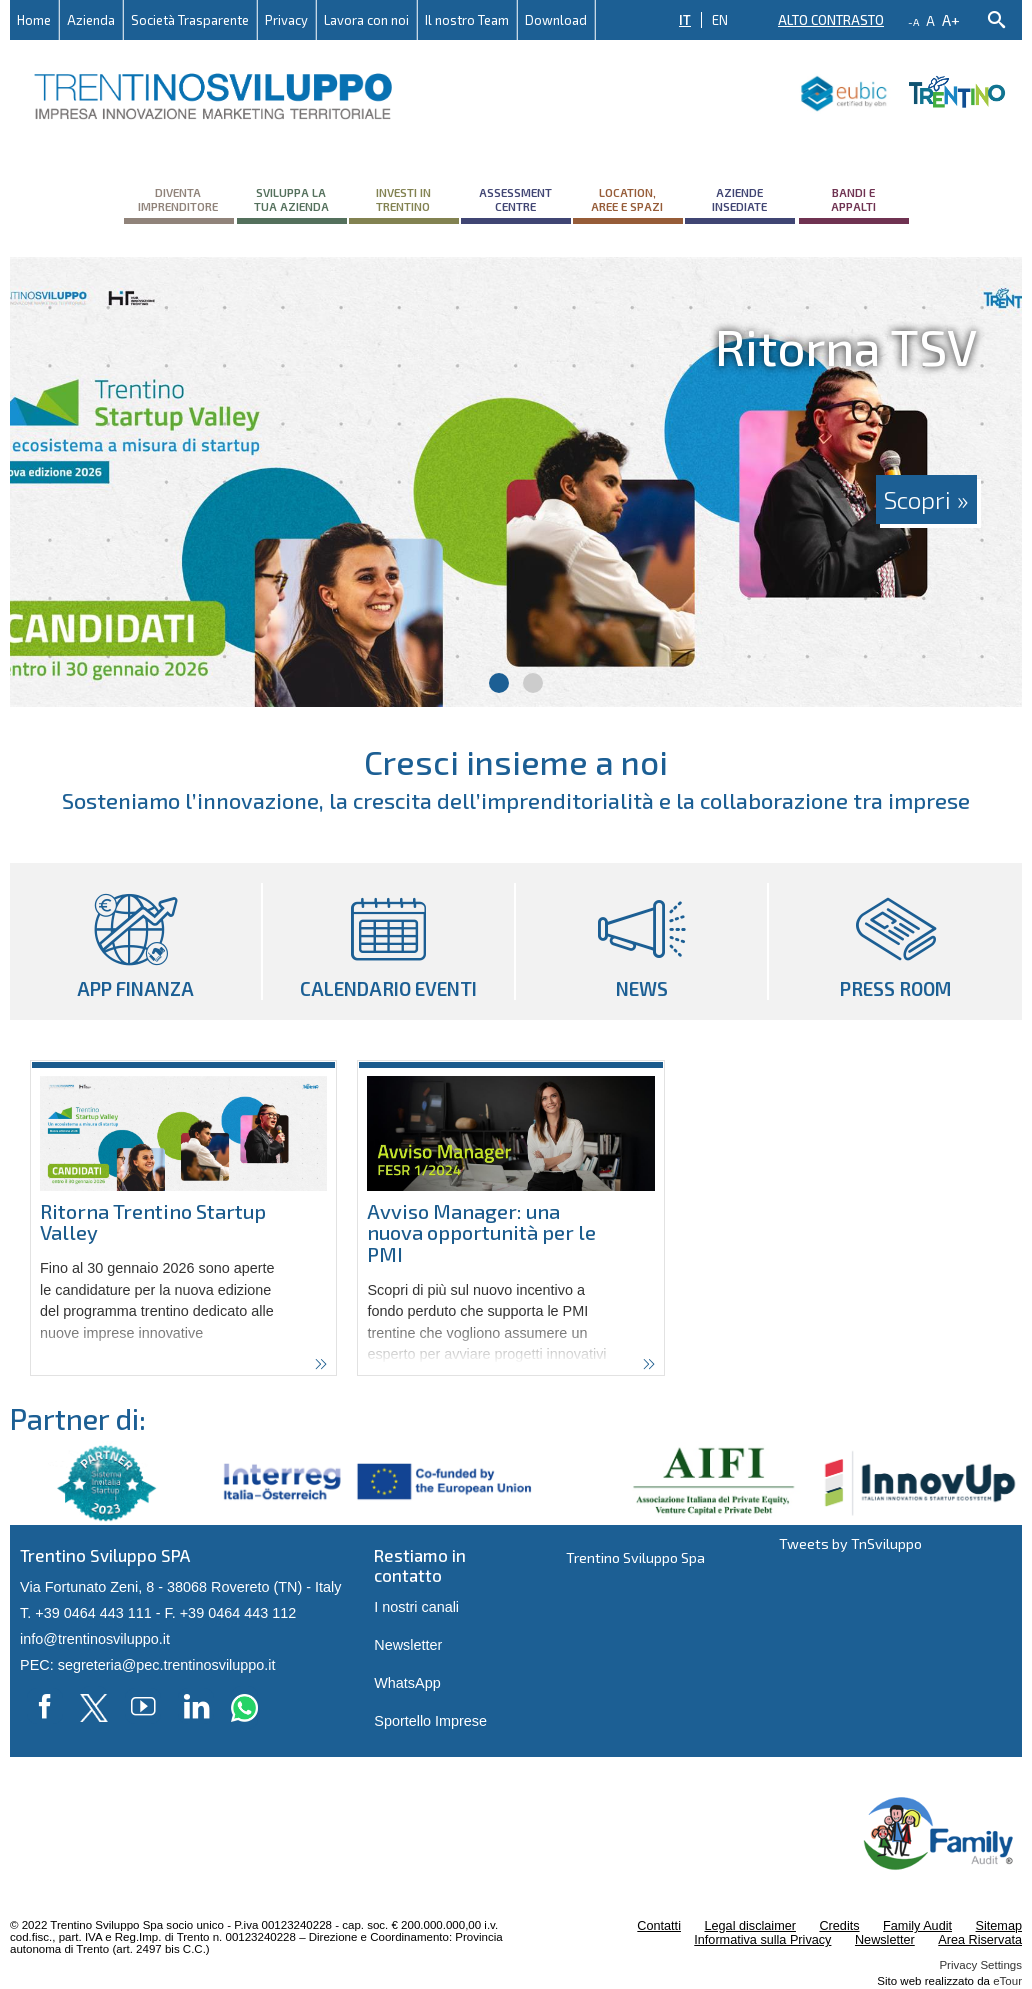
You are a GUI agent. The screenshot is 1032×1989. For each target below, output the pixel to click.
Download (556, 20)
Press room (895, 941)
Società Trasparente (190, 20)
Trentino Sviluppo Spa (635, 1557)
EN (720, 20)
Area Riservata (980, 1940)
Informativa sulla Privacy (762, 1940)
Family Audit (917, 1926)
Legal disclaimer (749, 1926)
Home (34, 20)
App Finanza (135, 941)
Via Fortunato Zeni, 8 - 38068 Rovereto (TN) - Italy (180, 1587)
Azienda (91, 20)
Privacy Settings (980, 1965)
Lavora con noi (366, 20)
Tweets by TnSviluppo (850, 1543)
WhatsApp (407, 1683)
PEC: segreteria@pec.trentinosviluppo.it (147, 1665)
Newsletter (408, 1645)
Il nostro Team (467, 20)
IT (685, 20)
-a (913, 22)
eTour (1007, 1981)
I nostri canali (416, 1607)
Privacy (286, 20)
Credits (839, 1926)
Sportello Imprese (430, 1721)
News (641, 941)
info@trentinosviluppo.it (95, 1639)
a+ (951, 19)
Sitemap (999, 1926)
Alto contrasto (831, 20)
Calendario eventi (388, 941)
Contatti (659, 1926)
